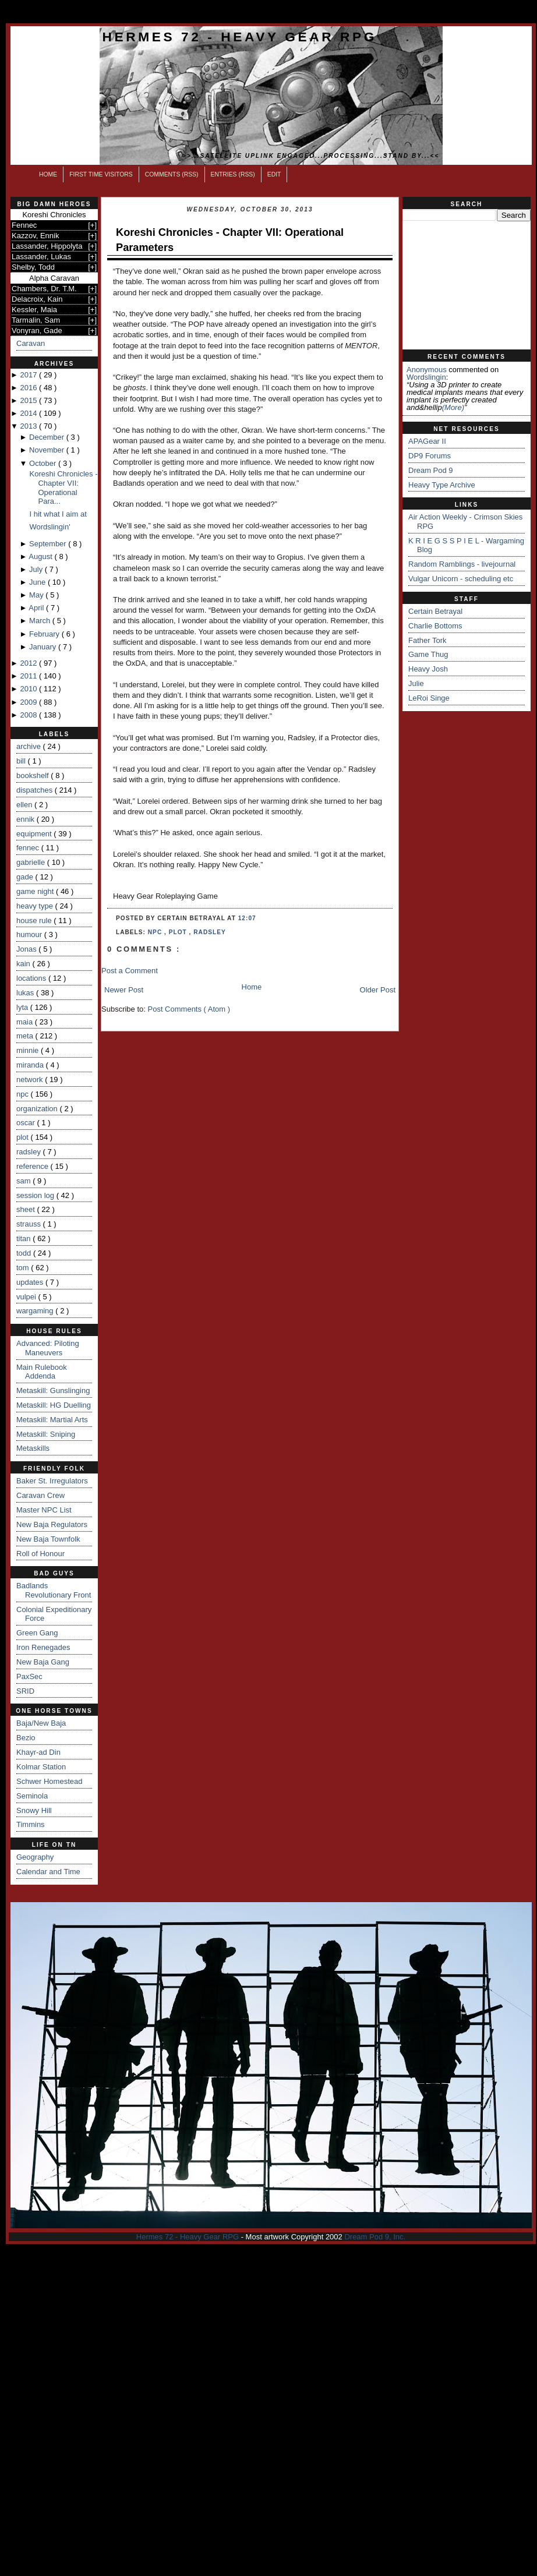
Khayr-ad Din (38, 1752)
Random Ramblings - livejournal (461, 564)
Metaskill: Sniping (45, 1434)
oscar (26, 1122)
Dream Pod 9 (430, 470)
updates (30, 1282)
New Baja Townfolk (48, 1539)
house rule (35, 920)
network (30, 1079)
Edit (274, 174)
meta (26, 1035)
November (47, 450)
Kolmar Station (41, 1766)
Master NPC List (44, 1510)
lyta (23, 1007)
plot (23, 1137)
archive (29, 746)
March (40, 620)
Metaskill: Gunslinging (53, 1390)
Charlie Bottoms (435, 625)
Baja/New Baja (41, 1723)
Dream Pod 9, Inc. (374, 2236)
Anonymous (427, 369)
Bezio (26, 1737)
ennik (26, 819)
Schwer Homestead (49, 1781)
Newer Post (123, 989)
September (48, 543)
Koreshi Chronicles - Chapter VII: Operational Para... (63, 487)
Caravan (30, 343)
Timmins (30, 1824)
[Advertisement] (466, 285)
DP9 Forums (429, 455)
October (43, 463)
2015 (29, 400)
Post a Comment (129, 970)
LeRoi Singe (429, 698)
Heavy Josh (428, 669)
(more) (453, 407)
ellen (25, 804)
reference (33, 1166)
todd (24, 1253)
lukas (26, 992)
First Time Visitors (101, 174)
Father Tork (427, 640)
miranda (31, 1065)
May (37, 595)
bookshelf (33, 775)
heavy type (35, 906)
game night (36, 891)
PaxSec (29, 1676)
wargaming (35, 1310)
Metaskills (33, 1448)
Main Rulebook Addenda (41, 1372)
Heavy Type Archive (441, 484)
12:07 (247, 918)
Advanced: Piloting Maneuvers (47, 1348)
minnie (28, 1050)
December (47, 437)
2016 (29, 387)
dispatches (35, 790)
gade (26, 876)
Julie (416, 683)
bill (22, 761)
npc (23, 1094)
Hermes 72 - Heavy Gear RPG (240, 36)
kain (24, 963)
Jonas (27, 949)
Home (48, 174)
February (45, 634)
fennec (28, 847)
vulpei (27, 1296)
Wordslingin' (49, 526)
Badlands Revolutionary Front (53, 1590)
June (38, 582)
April (37, 607)
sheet (26, 1209)
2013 (29, 426)
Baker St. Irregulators (52, 1480)
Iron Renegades (43, 1647)
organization (37, 1108)
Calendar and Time (48, 1871)
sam (24, 1180)
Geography (35, 1857)
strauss (29, 1224)
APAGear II (427, 441)
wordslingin (426, 377)
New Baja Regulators (51, 1524)
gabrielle (31, 862)
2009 (29, 702)
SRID (25, 1691)
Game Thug (428, 654)
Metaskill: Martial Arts (52, 1419)
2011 (29, 676)
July (37, 569)
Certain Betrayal (435, 611)
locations (32, 978)
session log (36, 1195)
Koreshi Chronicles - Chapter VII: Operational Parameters (230, 240)
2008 (29, 715)
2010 (29, 688)
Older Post (377, 989)
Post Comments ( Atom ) (189, 1009)
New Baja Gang (42, 1662)
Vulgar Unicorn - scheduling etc (460, 578)
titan (24, 1238)
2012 (29, 663)
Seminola (32, 1795)
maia (25, 1021)
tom (23, 1267)
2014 (29, 413)
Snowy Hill (34, 1810)
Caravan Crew (40, 1495)
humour (30, 934)
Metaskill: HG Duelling (53, 1405)
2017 (29, 374)
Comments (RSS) (172, 174)
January (43, 646)
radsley (29, 1151)
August (41, 556)
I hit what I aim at (57, 514)
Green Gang (37, 1632)
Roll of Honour (40, 1553)
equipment (35, 833)
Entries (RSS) (233, 174)
